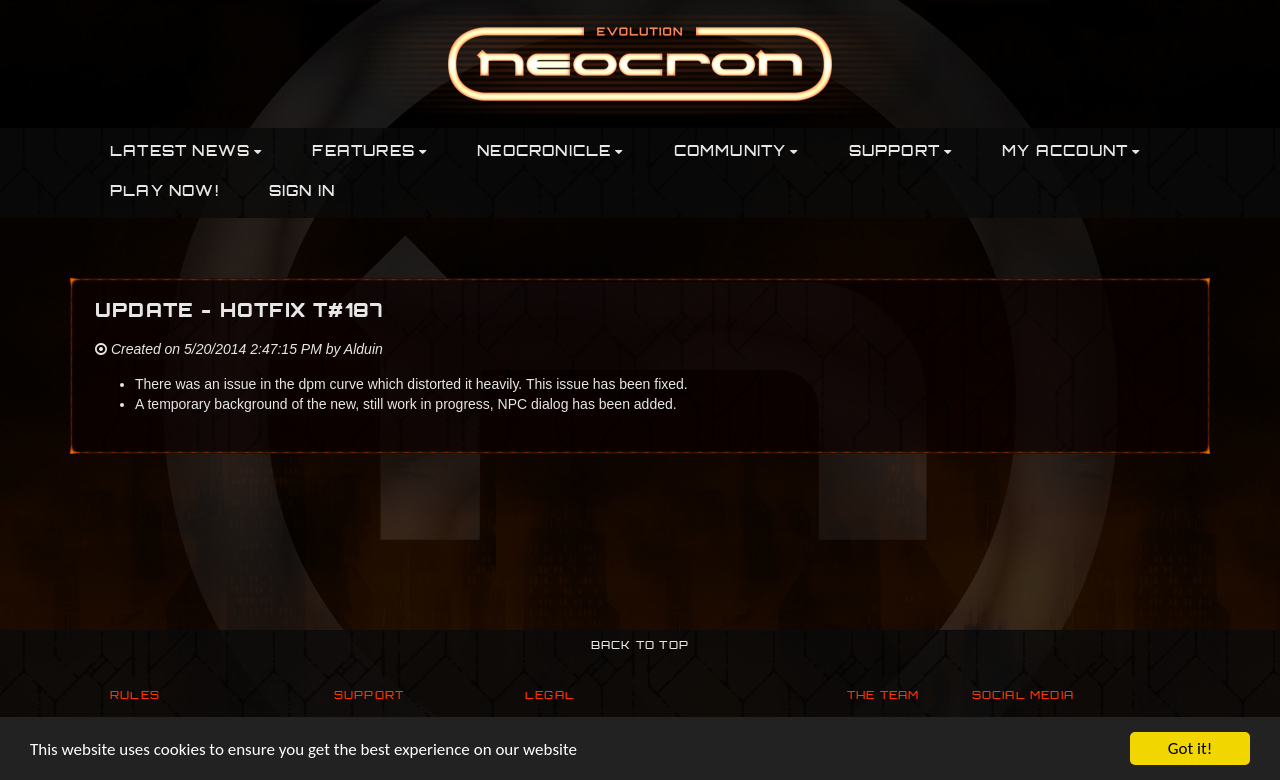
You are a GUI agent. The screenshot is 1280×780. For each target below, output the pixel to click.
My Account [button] (1071, 152)
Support (369, 696)
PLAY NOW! (164, 192)
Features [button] (369, 152)
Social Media (1023, 696)
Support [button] (901, 152)
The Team (883, 696)
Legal (550, 696)
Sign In (302, 192)
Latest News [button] (186, 152)
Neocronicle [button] (550, 152)
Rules (135, 696)
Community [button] (736, 152)
